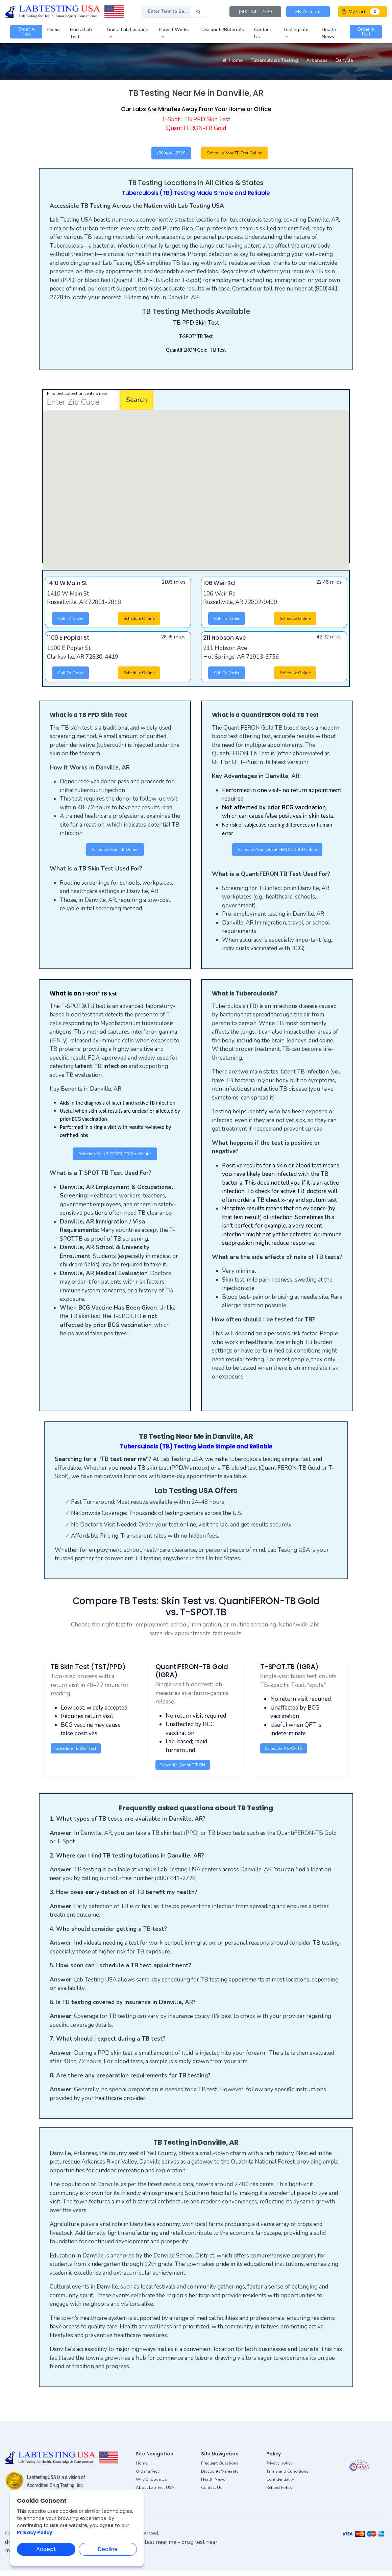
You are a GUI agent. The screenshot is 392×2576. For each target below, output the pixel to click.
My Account (308, 11)
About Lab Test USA (155, 2493)
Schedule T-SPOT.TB (287, 1753)
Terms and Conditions (287, 2476)
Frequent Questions (220, 2468)
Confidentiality (280, 2484)
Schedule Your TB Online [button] (115, 853)
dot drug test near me (148, 2547)
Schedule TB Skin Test (79, 1753)
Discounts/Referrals (220, 2476)
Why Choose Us (151, 2484)
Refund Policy (279, 2493)
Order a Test (147, 2476)
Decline (108, 2549)
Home (232, 60)
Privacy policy (279, 2468)
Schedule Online (143, 621)
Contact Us (211, 2493)
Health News (213, 2484)
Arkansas (316, 60)
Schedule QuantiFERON (186, 1770)
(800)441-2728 (167, 154)
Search (136, 401)
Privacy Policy (34, 2532)
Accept (46, 2549)
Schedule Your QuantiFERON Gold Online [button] (277, 853)
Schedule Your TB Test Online (241, 154)
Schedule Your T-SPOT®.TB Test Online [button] (115, 1159)
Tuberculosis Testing (274, 60)
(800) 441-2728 (255, 11)
